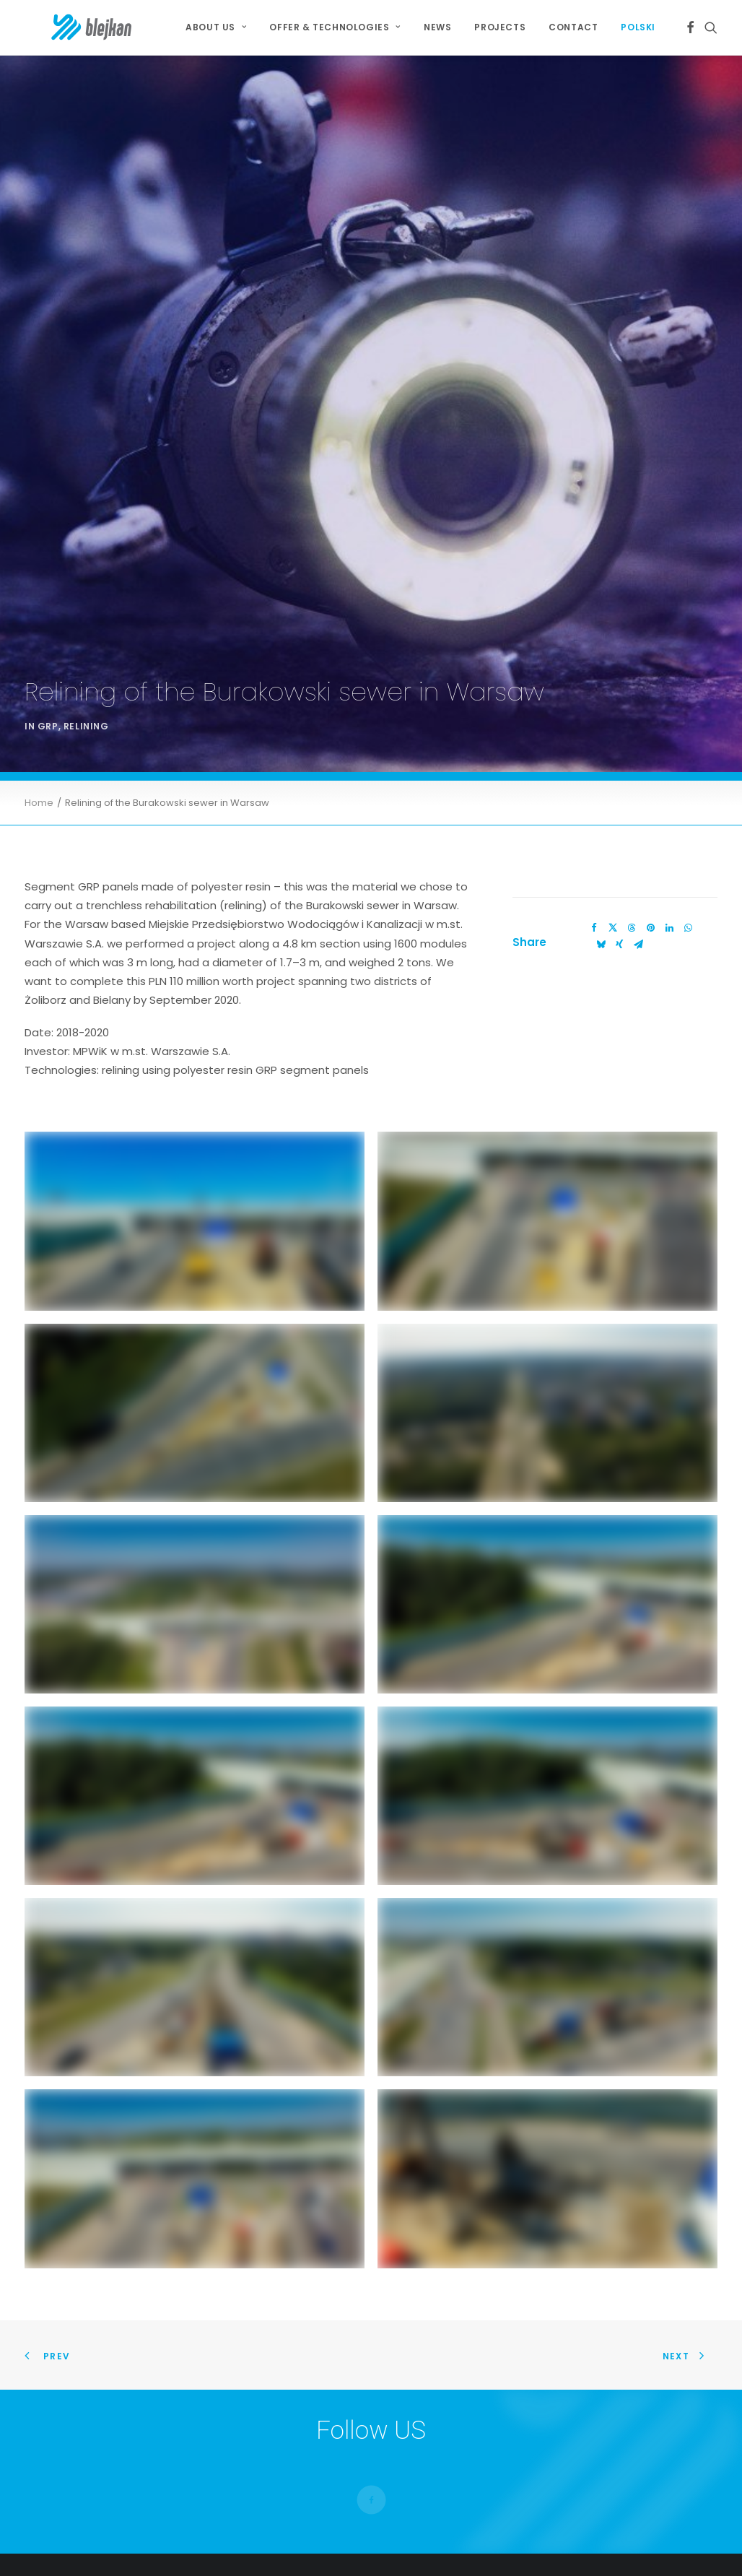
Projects (499, 27)
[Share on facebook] (594, 849)
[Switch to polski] (633, 27)
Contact (573, 27)
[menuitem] (215, 27)
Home (39, 725)
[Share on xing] (619, 866)
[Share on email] (638, 866)
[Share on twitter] (612, 849)
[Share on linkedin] (669, 849)
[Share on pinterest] (650, 849)
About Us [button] (216, 27)
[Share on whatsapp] (688, 849)
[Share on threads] (631, 849)
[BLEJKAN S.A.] (67, 27)
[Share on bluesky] (600, 866)
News (437, 27)
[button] (690, 27)
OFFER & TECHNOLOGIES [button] (334, 27)
